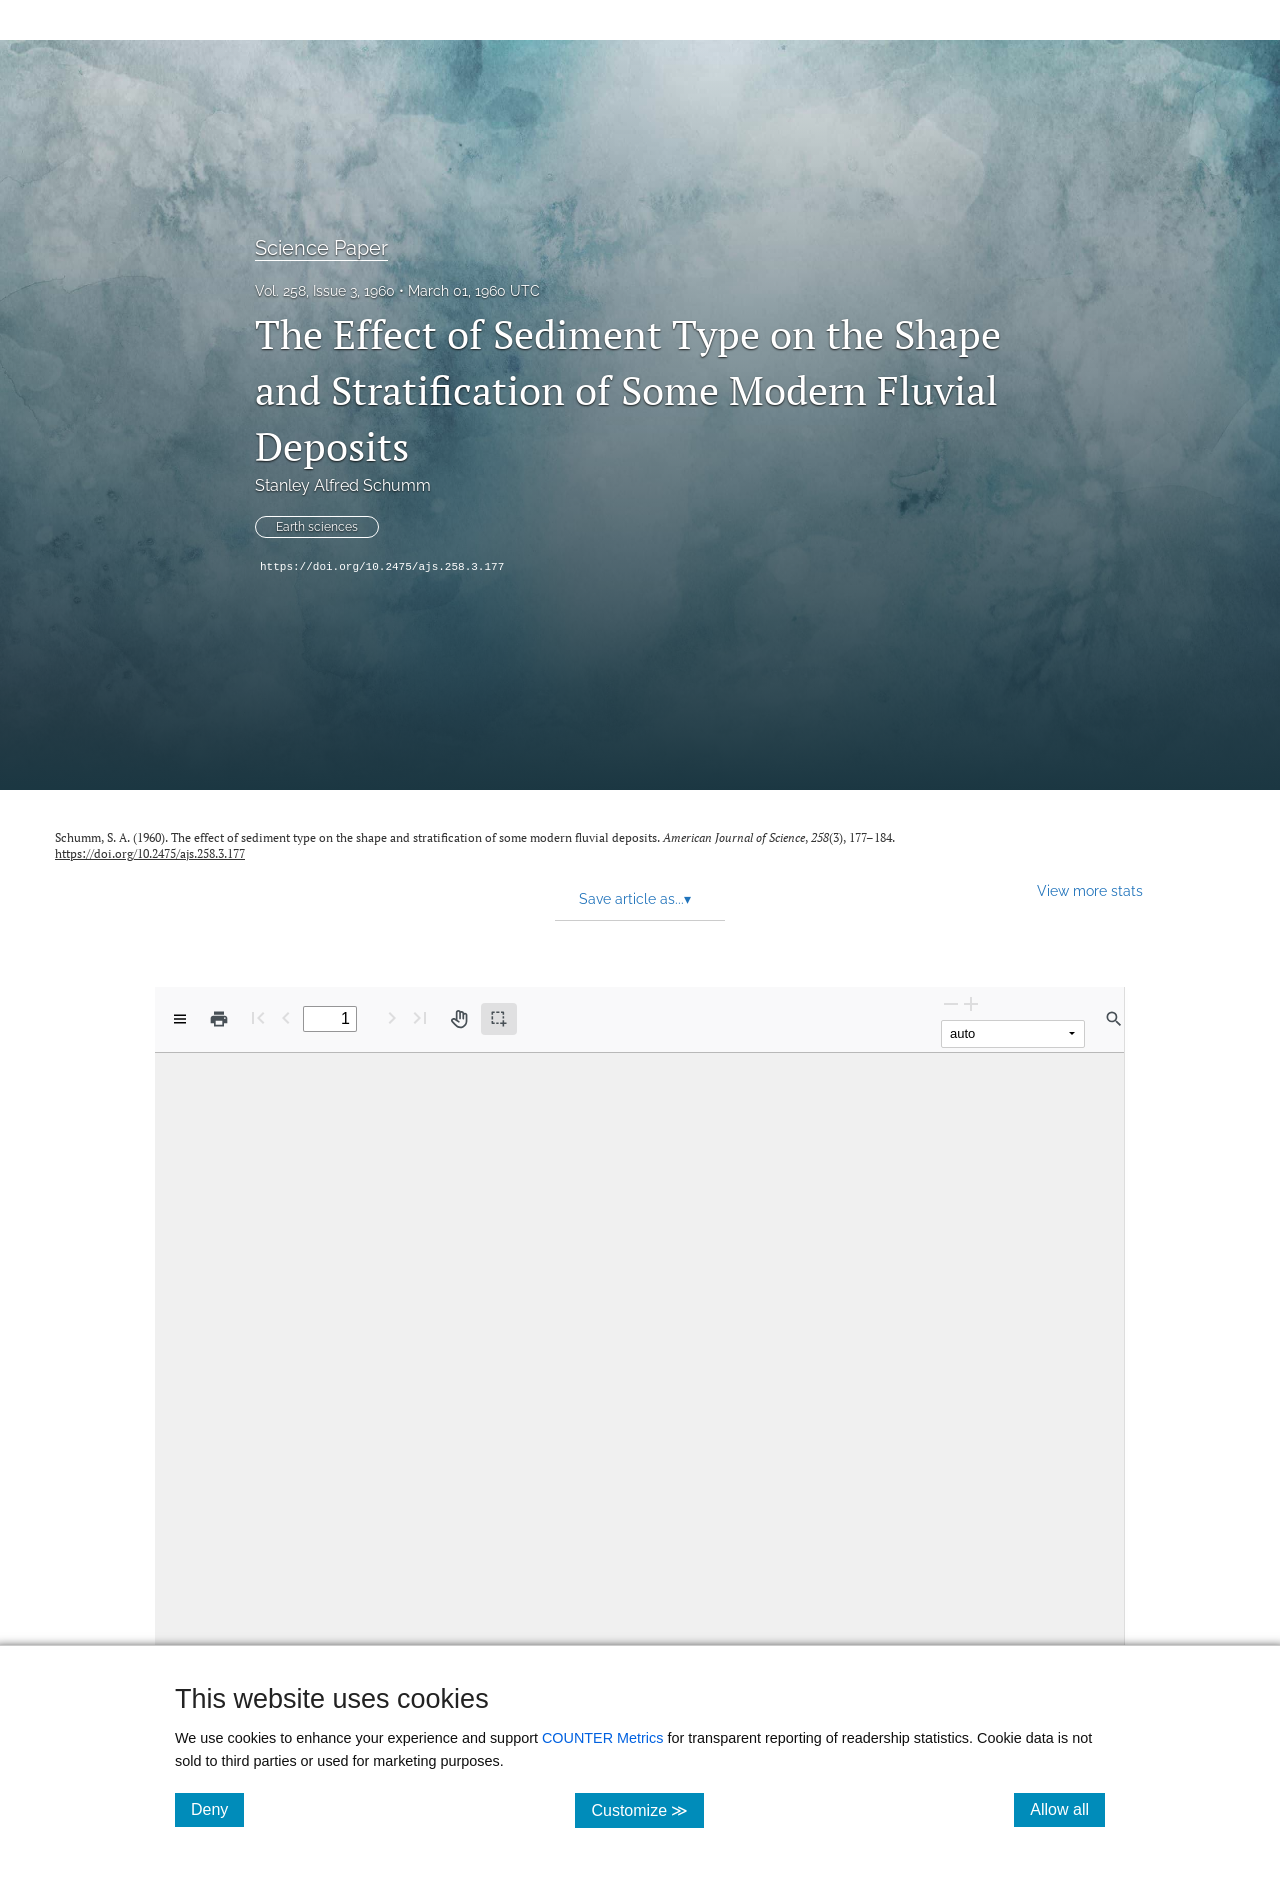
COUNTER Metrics (603, 1738)
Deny (217, 1809)
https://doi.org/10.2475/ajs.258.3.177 (382, 567)
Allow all (1067, 1809)
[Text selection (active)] (499, 1019)
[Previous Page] (286, 1017)
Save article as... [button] (635, 899)
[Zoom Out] (951, 1003)
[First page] (258, 1017)
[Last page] (420, 1017)
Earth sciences (317, 527)
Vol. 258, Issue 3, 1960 (325, 291)
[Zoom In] (971, 1003)
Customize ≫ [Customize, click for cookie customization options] (647, 1809)
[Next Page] (392, 1017)
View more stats (1090, 890)
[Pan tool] (459, 1019)
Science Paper (321, 248)
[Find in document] (1114, 1019)
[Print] (219, 1019)
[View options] (180, 1019)
